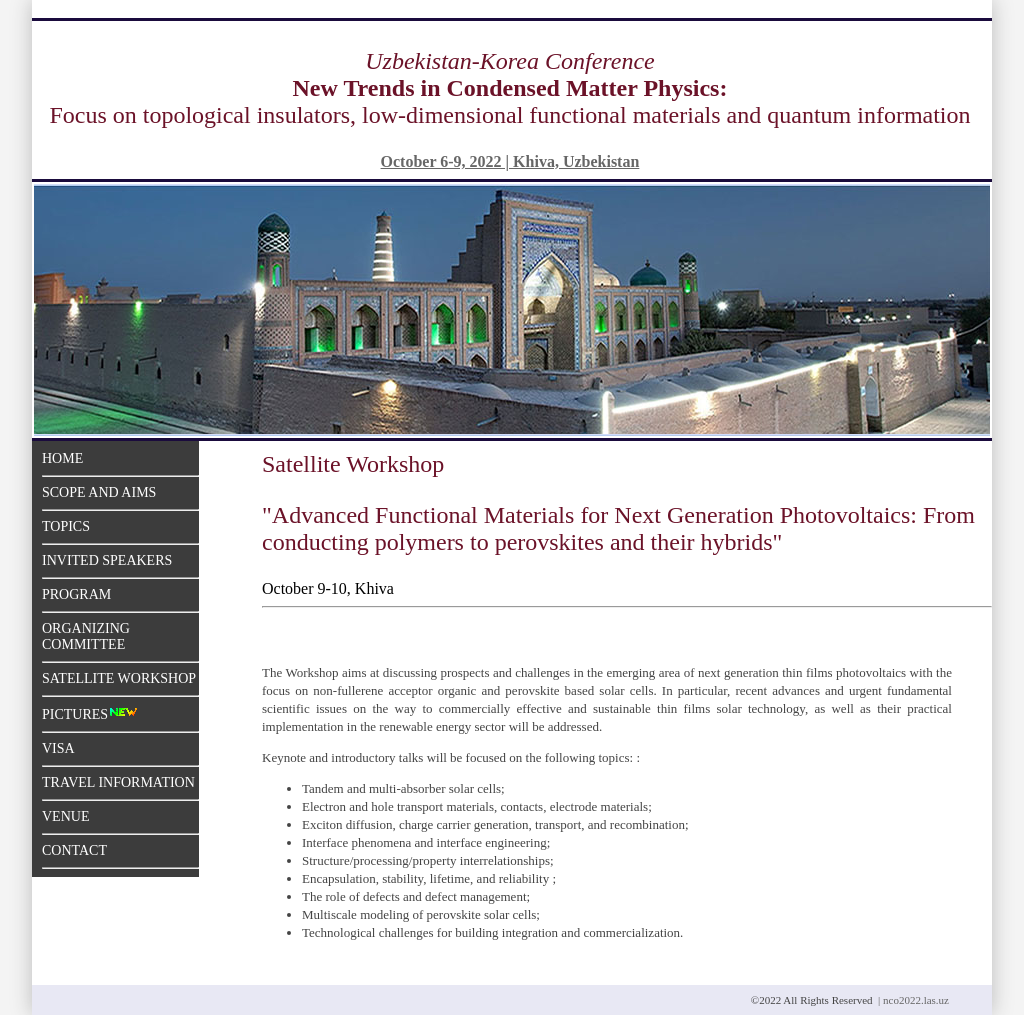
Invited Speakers (107, 560)
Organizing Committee (86, 636)
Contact (74, 850)
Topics (66, 526)
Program (76, 594)
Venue (65, 816)
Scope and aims (99, 492)
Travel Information (118, 782)
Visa (58, 748)
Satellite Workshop (119, 678)
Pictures (90, 714)
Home (62, 458)
